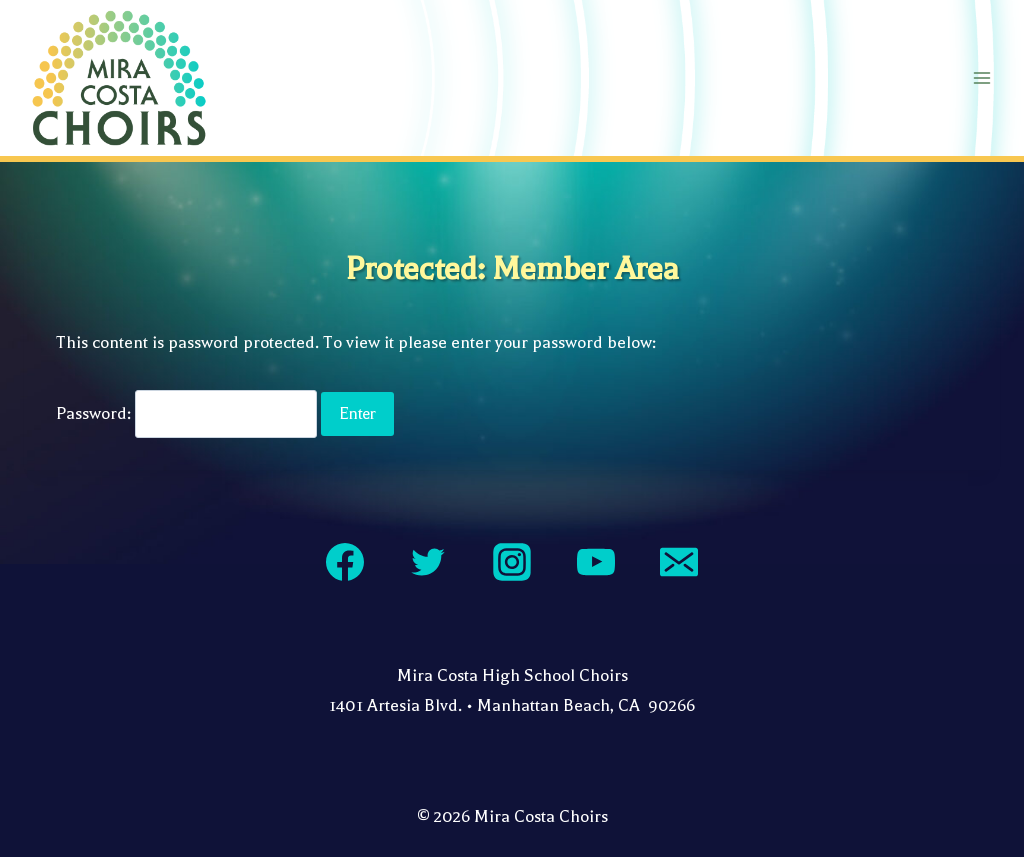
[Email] (679, 562)
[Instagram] (512, 562)
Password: (186, 413)
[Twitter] (428, 562)
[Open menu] (981, 77)
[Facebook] (345, 562)
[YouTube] (596, 562)
